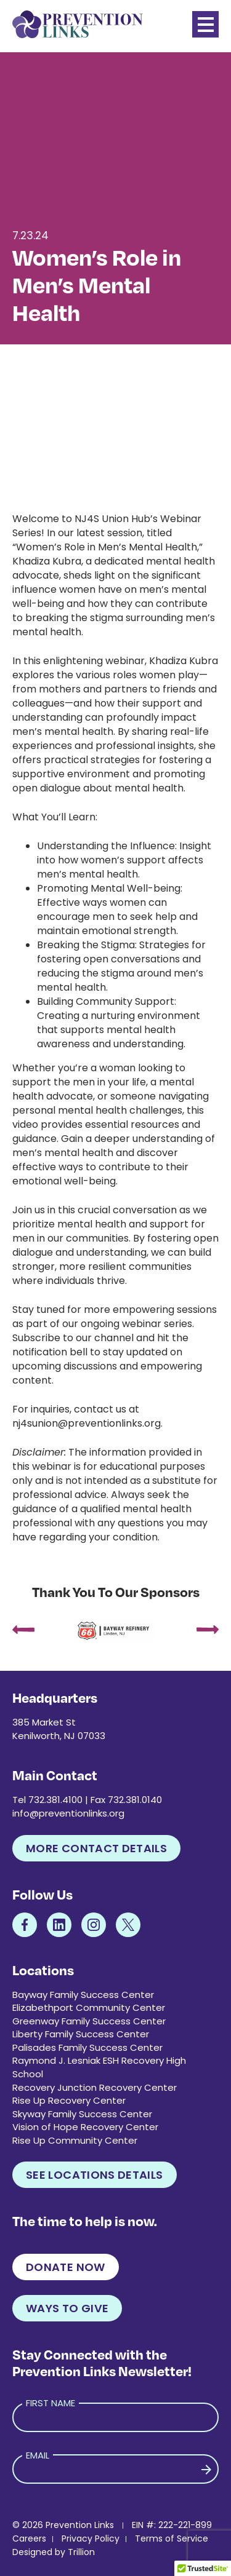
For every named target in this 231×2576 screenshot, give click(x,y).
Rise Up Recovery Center (69, 2100)
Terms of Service (171, 2538)
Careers (29, 2538)
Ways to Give (67, 2308)
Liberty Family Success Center (80, 2033)
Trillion (81, 2552)
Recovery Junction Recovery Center (94, 2087)
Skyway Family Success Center (82, 2113)
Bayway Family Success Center (83, 1994)
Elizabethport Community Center (88, 2007)
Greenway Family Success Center (89, 2021)
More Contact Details (96, 1848)
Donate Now (65, 2267)
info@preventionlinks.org (68, 1813)
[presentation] (23, 1630)
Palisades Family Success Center (87, 2047)
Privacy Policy (91, 2538)
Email (37, 2455)
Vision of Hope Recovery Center (85, 2126)
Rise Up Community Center (74, 2140)
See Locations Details (94, 2174)
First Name (50, 2402)
